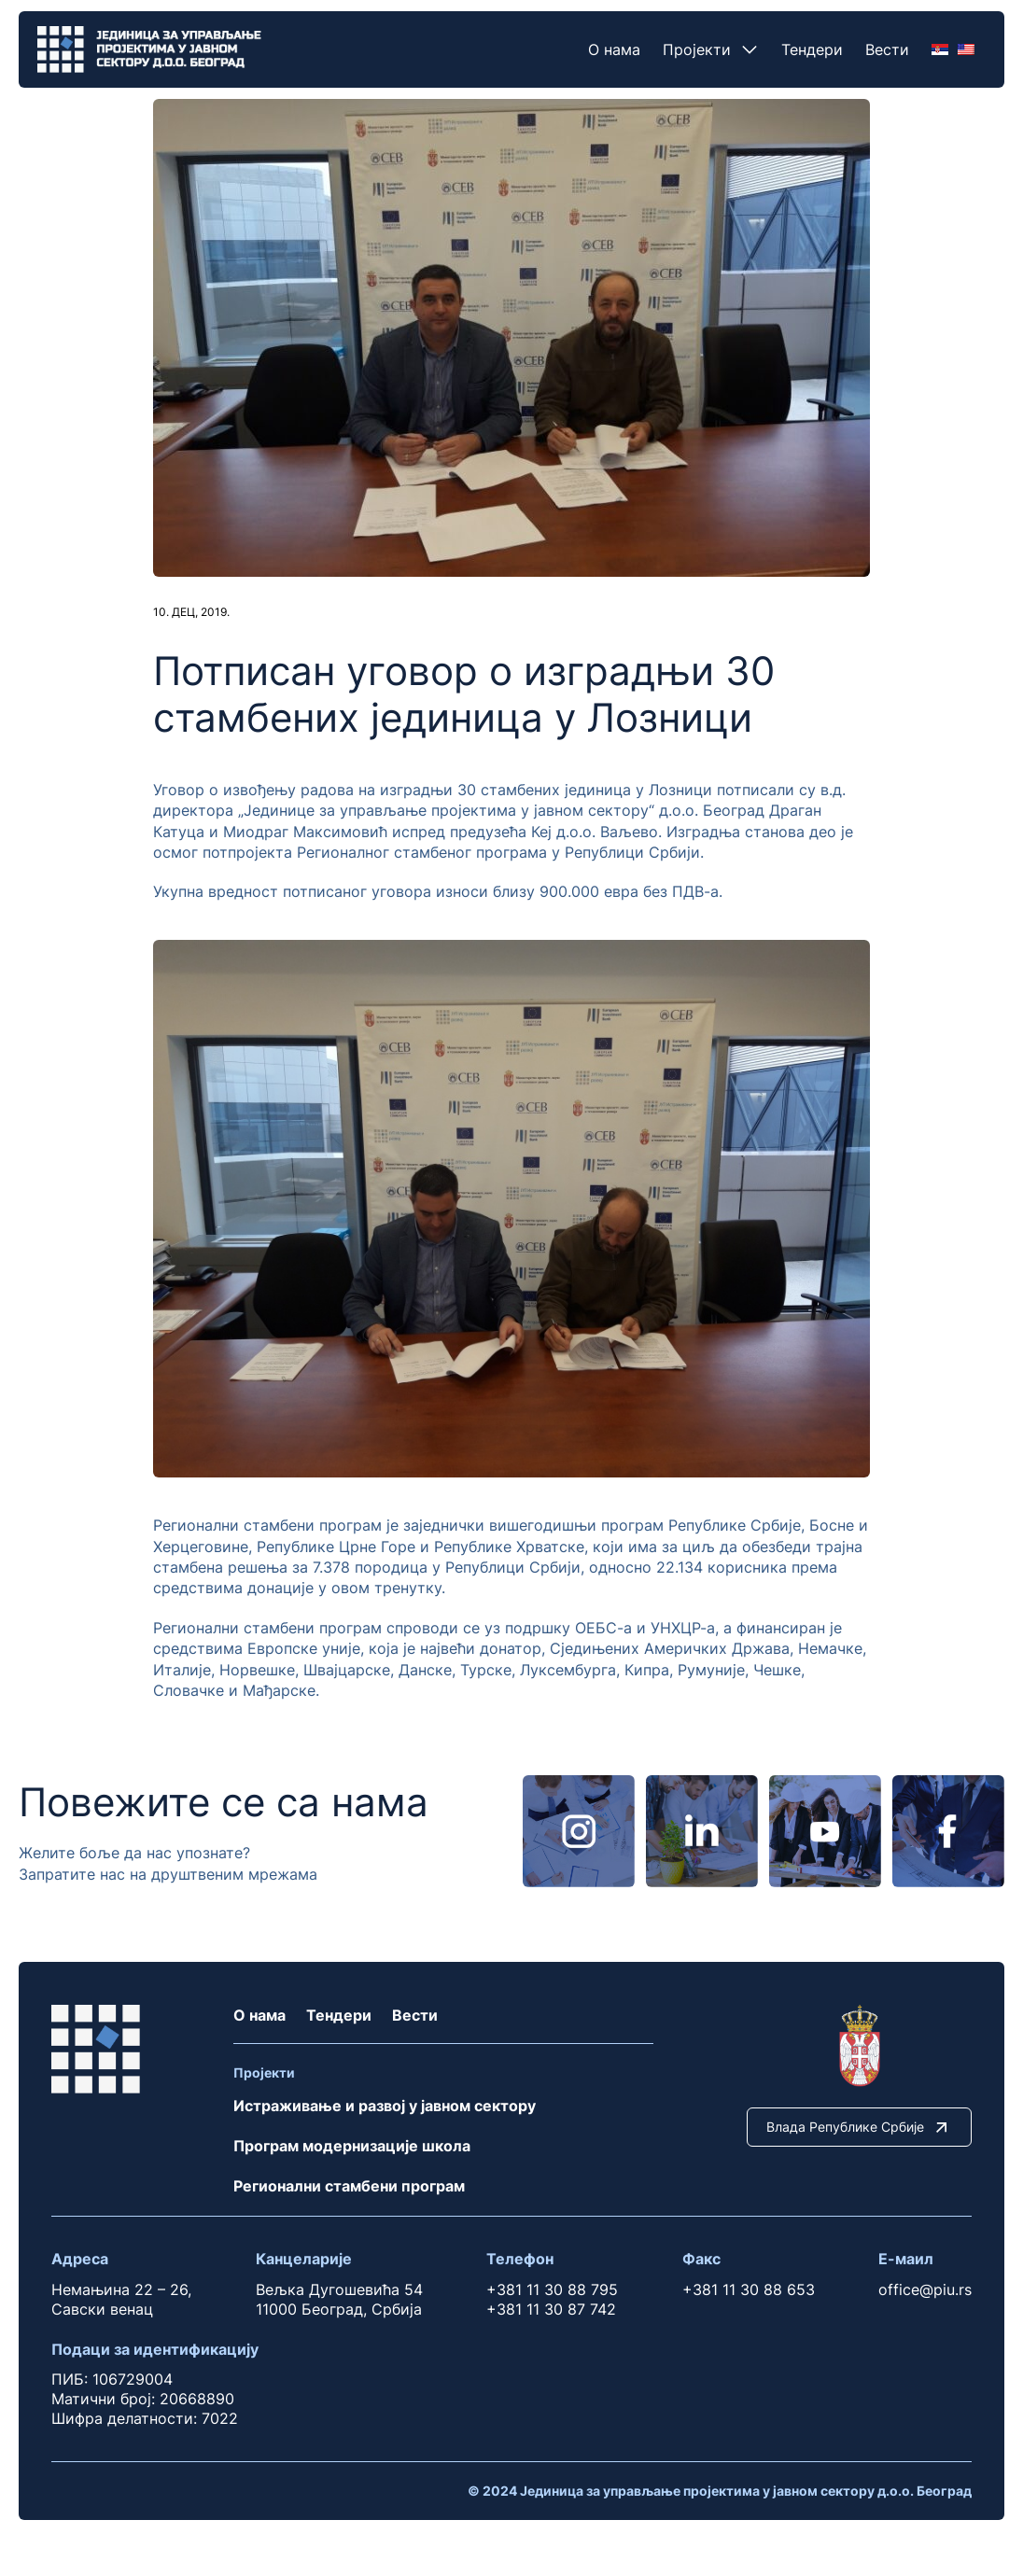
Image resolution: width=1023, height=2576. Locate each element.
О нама (614, 49)
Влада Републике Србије (859, 2127)
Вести (887, 49)
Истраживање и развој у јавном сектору (384, 2105)
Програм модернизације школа (351, 2145)
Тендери (812, 49)
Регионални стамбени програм (349, 2186)
